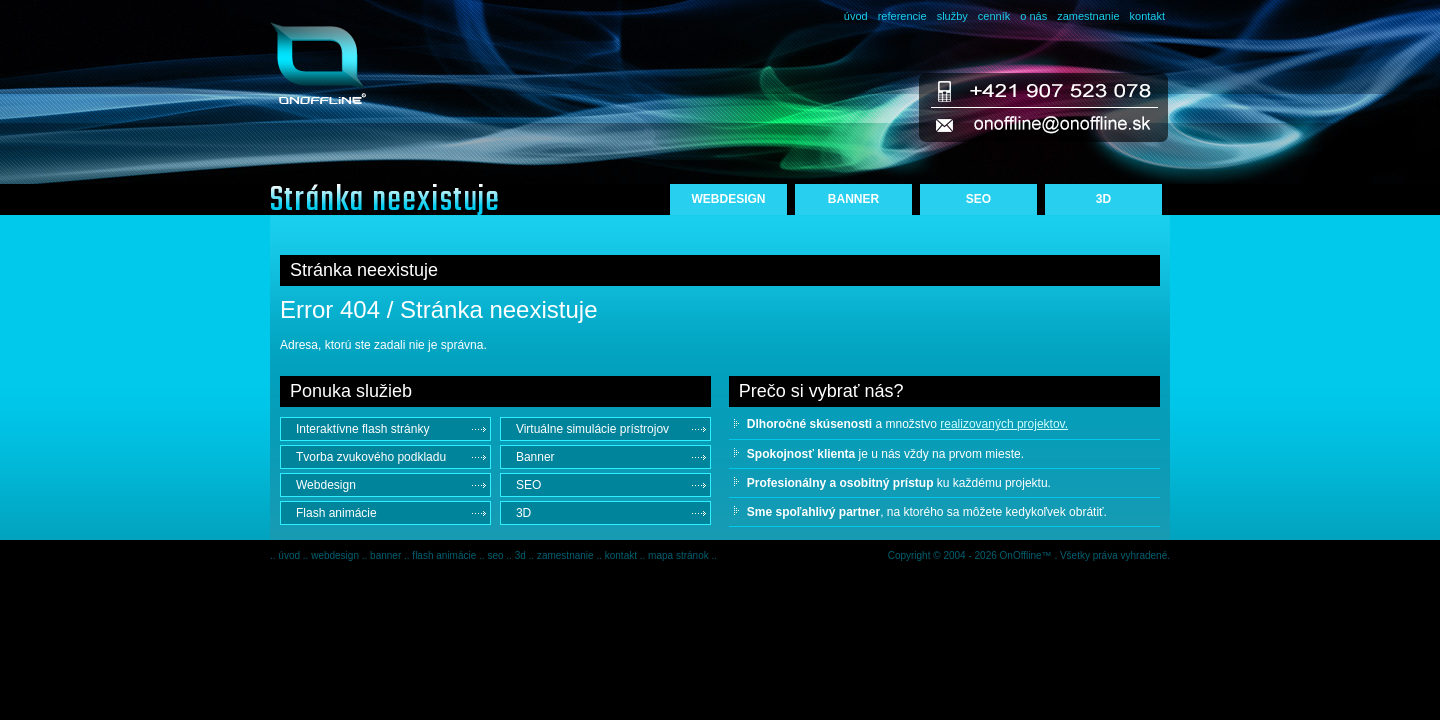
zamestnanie (1088, 16)
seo (496, 555)
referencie (902, 16)
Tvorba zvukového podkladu (371, 457)
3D (1103, 199)
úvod (856, 16)
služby (952, 16)
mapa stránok (679, 555)
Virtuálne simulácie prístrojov (592, 429)
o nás (1033, 16)
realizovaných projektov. (1004, 424)
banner (387, 555)
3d (522, 555)
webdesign (336, 555)
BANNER (853, 199)
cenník (994, 16)
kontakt (1147, 16)
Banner (535, 457)
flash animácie (445, 555)
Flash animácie (336, 513)
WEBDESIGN (728, 199)
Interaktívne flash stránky (362, 429)
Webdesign (326, 485)
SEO (978, 199)
